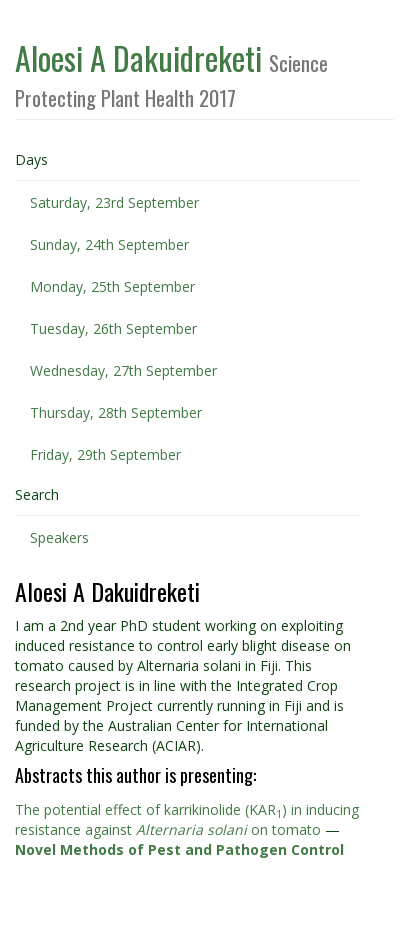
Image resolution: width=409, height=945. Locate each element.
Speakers (59, 537)
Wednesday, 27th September (123, 370)
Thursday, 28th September (116, 412)
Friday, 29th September (105, 454)
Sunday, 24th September (109, 244)
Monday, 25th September (112, 286)
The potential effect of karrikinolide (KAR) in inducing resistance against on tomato (187, 819)
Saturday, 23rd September (114, 202)
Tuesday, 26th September (113, 328)
